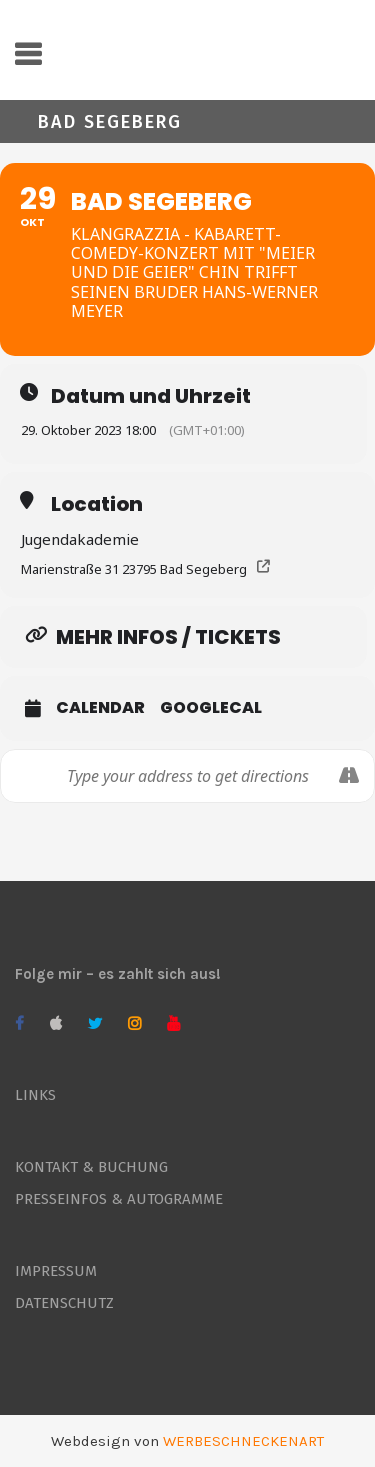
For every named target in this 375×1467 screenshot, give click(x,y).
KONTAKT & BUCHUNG (91, 1167)
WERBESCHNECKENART (243, 1441)
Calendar (100, 708)
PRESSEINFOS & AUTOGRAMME (119, 1199)
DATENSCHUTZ (64, 1303)
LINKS (35, 1095)
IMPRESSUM (56, 1271)
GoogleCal (211, 708)
